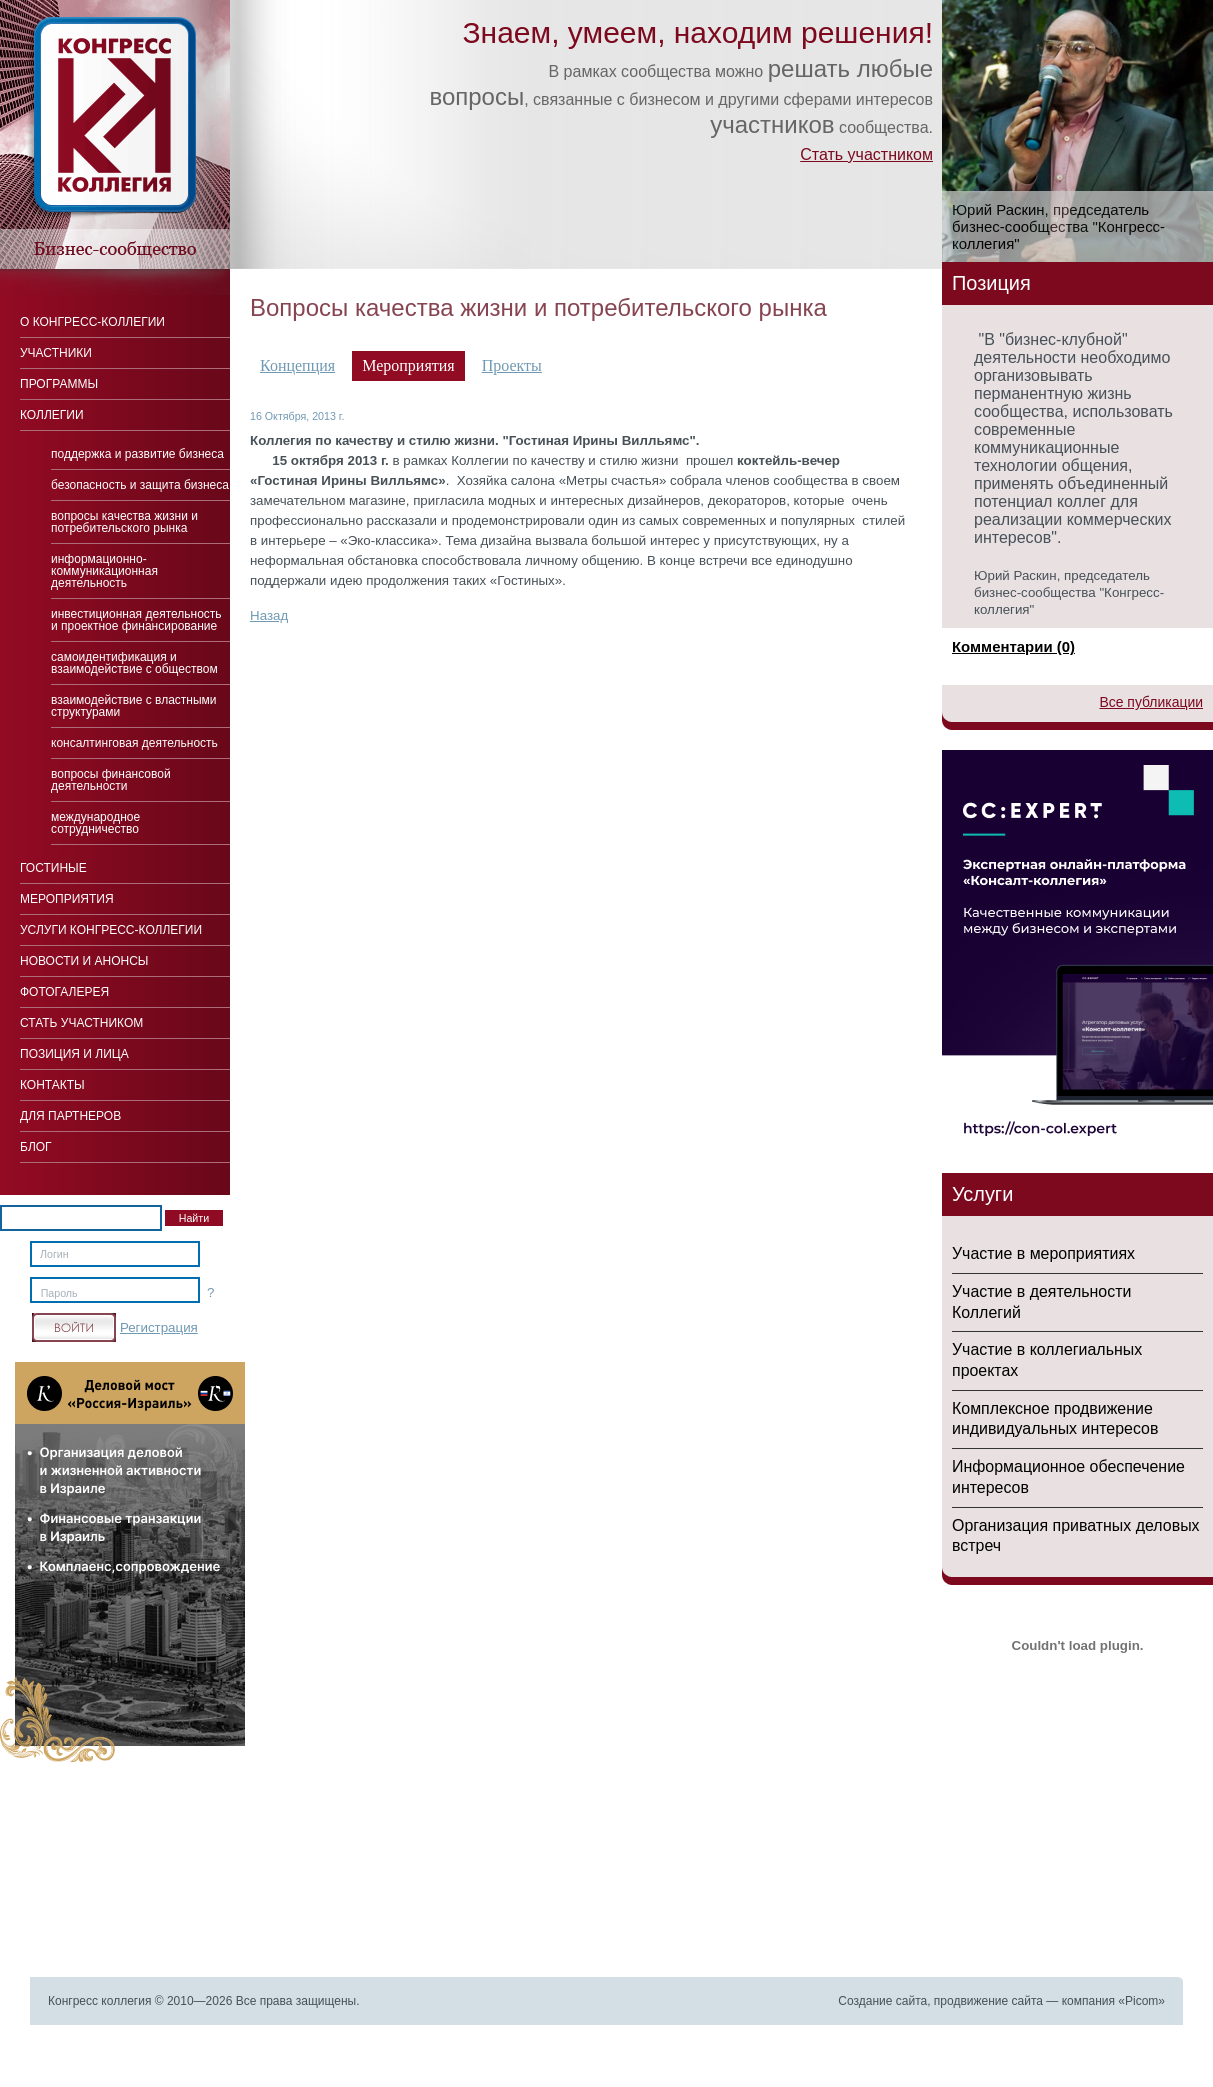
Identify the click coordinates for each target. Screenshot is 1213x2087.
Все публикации (1151, 702)
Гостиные (53, 868)
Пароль (59, 1293)
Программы (59, 384)
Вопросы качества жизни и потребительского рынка (124, 522)
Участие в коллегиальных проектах (1047, 1360)
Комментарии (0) (1013, 646)
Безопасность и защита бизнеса (140, 485)
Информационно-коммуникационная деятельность (104, 571)
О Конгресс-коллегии (92, 322)
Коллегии (52, 415)
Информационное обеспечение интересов (1068, 1477)
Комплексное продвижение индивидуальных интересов (1055, 1419)
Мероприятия (67, 899)
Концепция (297, 365)
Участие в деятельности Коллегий (1041, 1302)
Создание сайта (882, 2001)
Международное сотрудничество (95, 823)
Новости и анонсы (84, 961)
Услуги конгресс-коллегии (111, 930)
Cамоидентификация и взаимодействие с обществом (134, 663)
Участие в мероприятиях (1043, 1253)
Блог (36, 1147)
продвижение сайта (988, 2001)
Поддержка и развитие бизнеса (137, 454)
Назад (269, 615)
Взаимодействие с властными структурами (134, 706)
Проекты (512, 365)
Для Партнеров (70, 1116)
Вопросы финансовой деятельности (111, 780)
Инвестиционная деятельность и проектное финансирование (136, 620)
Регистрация (159, 1327)
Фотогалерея (64, 992)
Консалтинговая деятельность (134, 743)
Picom (1141, 2001)
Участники (56, 353)
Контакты (52, 1085)
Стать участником (866, 154)
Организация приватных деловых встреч (1076, 1536)
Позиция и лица (74, 1054)
